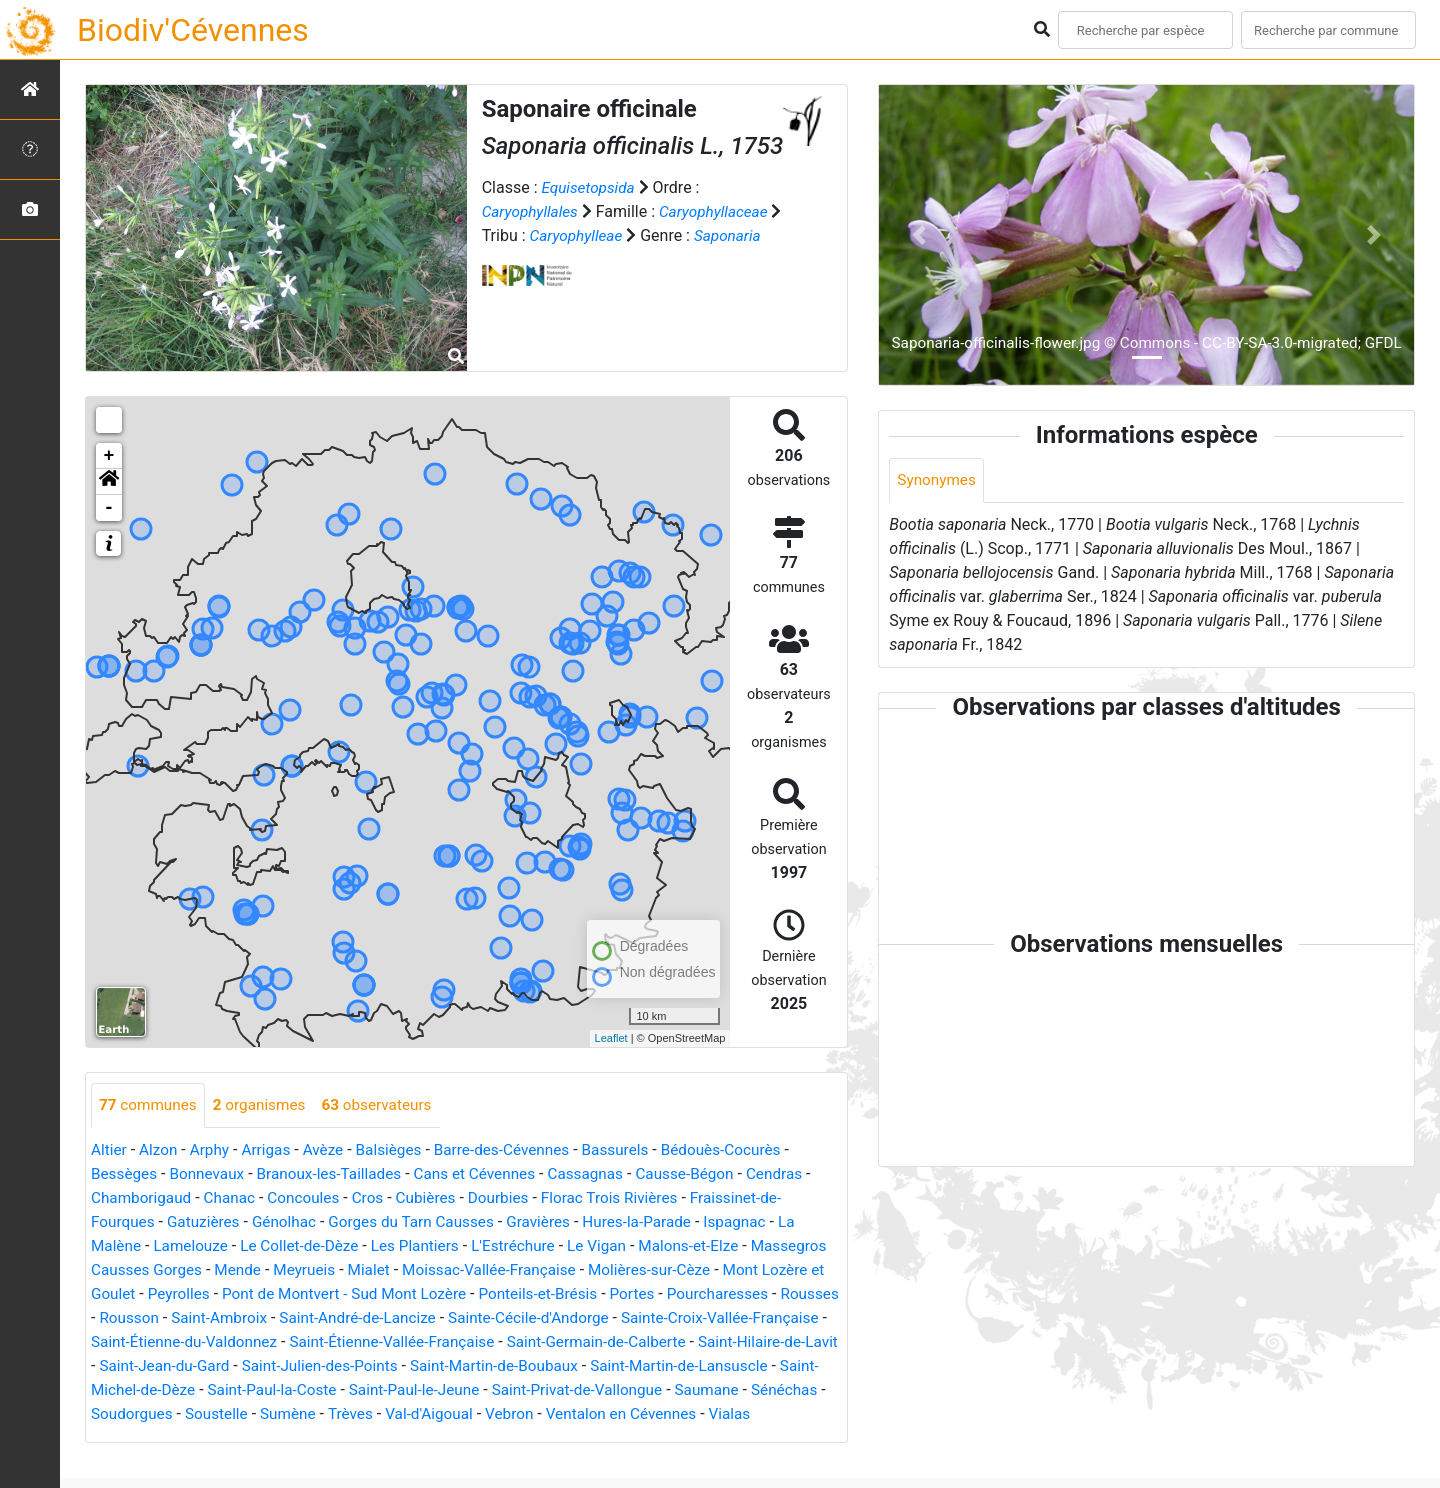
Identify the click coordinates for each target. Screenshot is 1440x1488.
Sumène (648, 1414)
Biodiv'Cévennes (193, 30)
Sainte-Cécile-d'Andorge (730, 1318)
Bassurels (636, 1150)
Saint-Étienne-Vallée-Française (624, 1342)
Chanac (235, 1198)
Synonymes (938, 480)
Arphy (213, 1150)
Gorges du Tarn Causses (424, 1222)
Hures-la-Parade (659, 1222)
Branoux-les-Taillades (338, 1174)
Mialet (463, 1270)
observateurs (387, 1105)
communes (150, 1105)
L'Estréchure (531, 1246)
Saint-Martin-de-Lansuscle (281, 1390)
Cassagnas (606, 1174)
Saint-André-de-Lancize (552, 1318)
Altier (109, 1150)
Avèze (331, 1150)
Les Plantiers (428, 1246)
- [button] (109, 508)
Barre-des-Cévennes (517, 1150)
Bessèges (125, 1174)
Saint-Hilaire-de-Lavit (323, 1366)
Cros (378, 1198)
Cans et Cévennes (490, 1174)
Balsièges (399, 1150)
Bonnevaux (212, 1174)
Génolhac (291, 1222)
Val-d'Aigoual (795, 1414)
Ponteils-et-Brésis (667, 1294)
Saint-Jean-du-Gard (477, 1366)
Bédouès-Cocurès (745, 1150)
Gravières (556, 1222)
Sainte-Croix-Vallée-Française (194, 1342)
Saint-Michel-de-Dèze (461, 1390)
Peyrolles (292, 1294)
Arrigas (272, 1150)
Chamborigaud (143, 1198)
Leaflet (611, 1038)
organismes (265, 1105)
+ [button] (109, 456)
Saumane (315, 1414)
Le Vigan (618, 1246)
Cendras (802, 1174)
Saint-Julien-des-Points (638, 1366)
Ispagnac (761, 1222)
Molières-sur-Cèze (756, 1270)
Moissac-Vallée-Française (589, 1270)
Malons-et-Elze (713, 1246)
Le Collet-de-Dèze (308, 1246)
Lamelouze (195, 1246)
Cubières (439, 1198)
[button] (109, 482)
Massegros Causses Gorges (190, 1270)
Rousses (239, 1318)
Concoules (311, 1198)
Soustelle (574, 1414)
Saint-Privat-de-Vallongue (180, 1414)
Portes (765, 1294)
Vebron (124, 1438)
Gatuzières (208, 1222)
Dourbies (514, 1198)
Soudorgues (485, 1414)
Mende (327, 1270)
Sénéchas (395, 1414)
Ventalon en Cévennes (241, 1438)
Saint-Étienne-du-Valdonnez (407, 1342)
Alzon (161, 1150)
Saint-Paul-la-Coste (615, 1390)
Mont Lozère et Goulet (169, 1294)
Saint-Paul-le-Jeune (763, 1390)
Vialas (354, 1438)
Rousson (314, 1318)
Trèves (712, 1414)
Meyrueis (396, 1270)
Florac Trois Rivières (629, 1198)
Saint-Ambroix (408, 1318)
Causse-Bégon (709, 1174)
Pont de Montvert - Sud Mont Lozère (465, 1294)
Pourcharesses (144, 1318)
